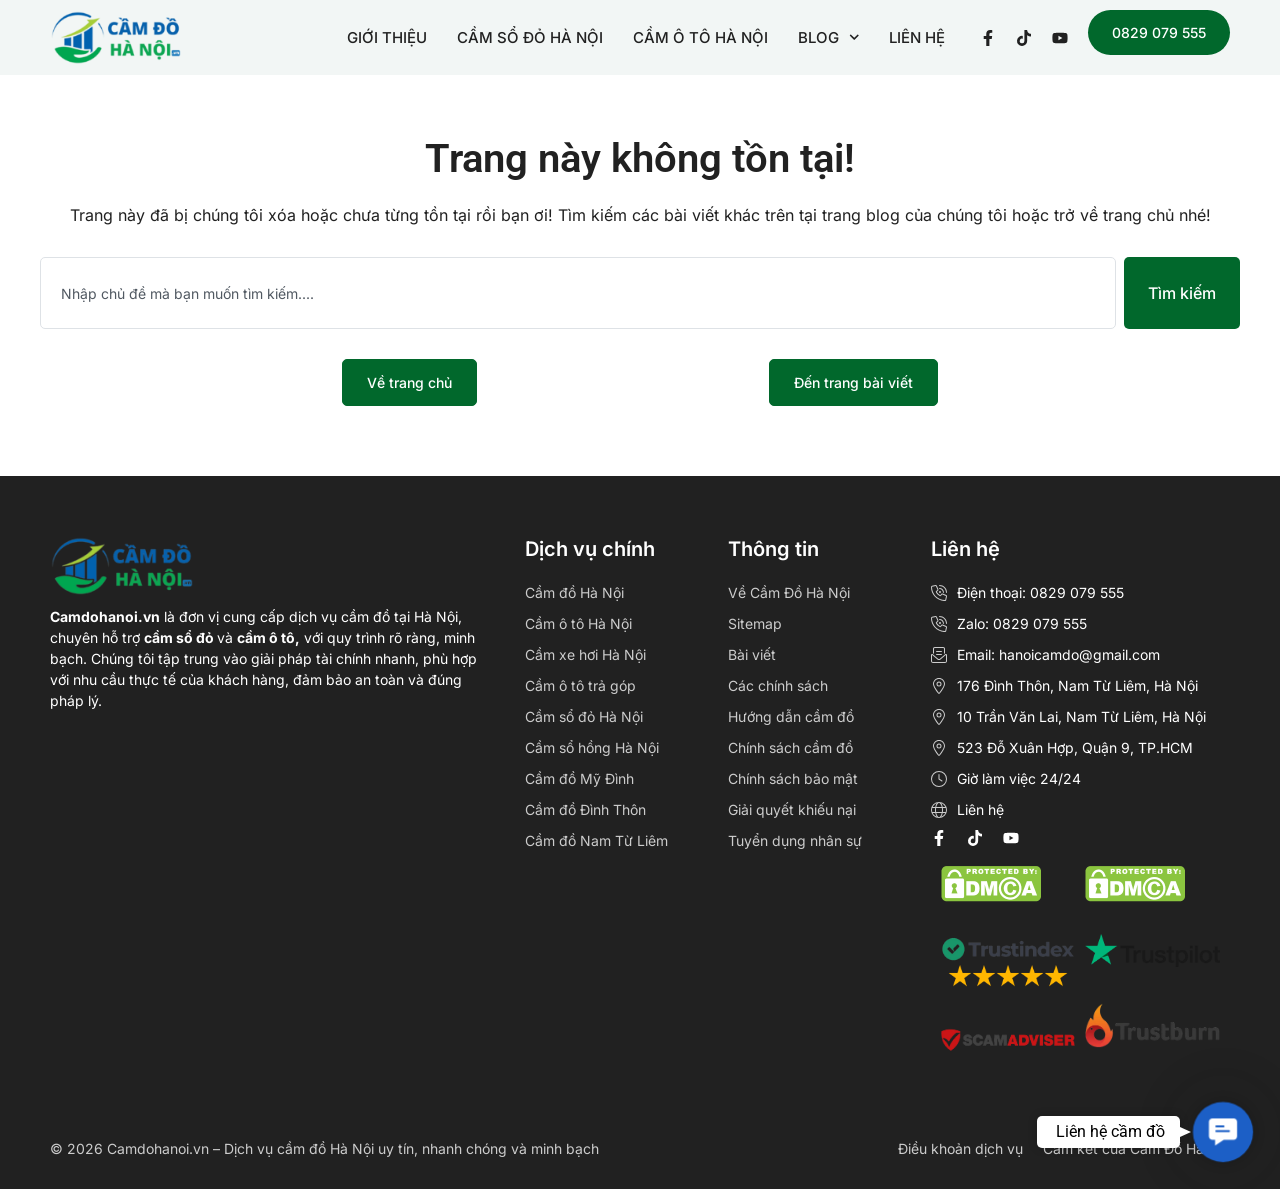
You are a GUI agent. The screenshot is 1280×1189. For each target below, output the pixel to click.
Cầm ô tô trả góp (580, 685)
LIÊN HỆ (917, 37)
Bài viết (752, 654)
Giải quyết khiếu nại (792, 809)
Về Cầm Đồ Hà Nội (789, 592)
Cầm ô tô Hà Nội (578, 623)
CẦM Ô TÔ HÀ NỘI (700, 37)
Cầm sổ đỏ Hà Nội (584, 716)
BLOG (829, 37)
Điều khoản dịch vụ (960, 1148)
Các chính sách (778, 685)
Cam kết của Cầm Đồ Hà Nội (1136, 1148)
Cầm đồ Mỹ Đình (579, 778)
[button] (1223, 1132)
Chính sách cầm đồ (790, 747)
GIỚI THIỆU (387, 37)
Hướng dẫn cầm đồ (791, 716)
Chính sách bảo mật (793, 778)
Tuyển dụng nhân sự (795, 840)
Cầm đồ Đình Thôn (585, 809)
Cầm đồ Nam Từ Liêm (596, 840)
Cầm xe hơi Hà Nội (585, 654)
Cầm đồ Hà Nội (574, 592)
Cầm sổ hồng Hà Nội (592, 747)
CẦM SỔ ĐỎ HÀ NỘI (530, 37)
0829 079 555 (1159, 32)
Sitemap (755, 623)
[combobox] (578, 293)
